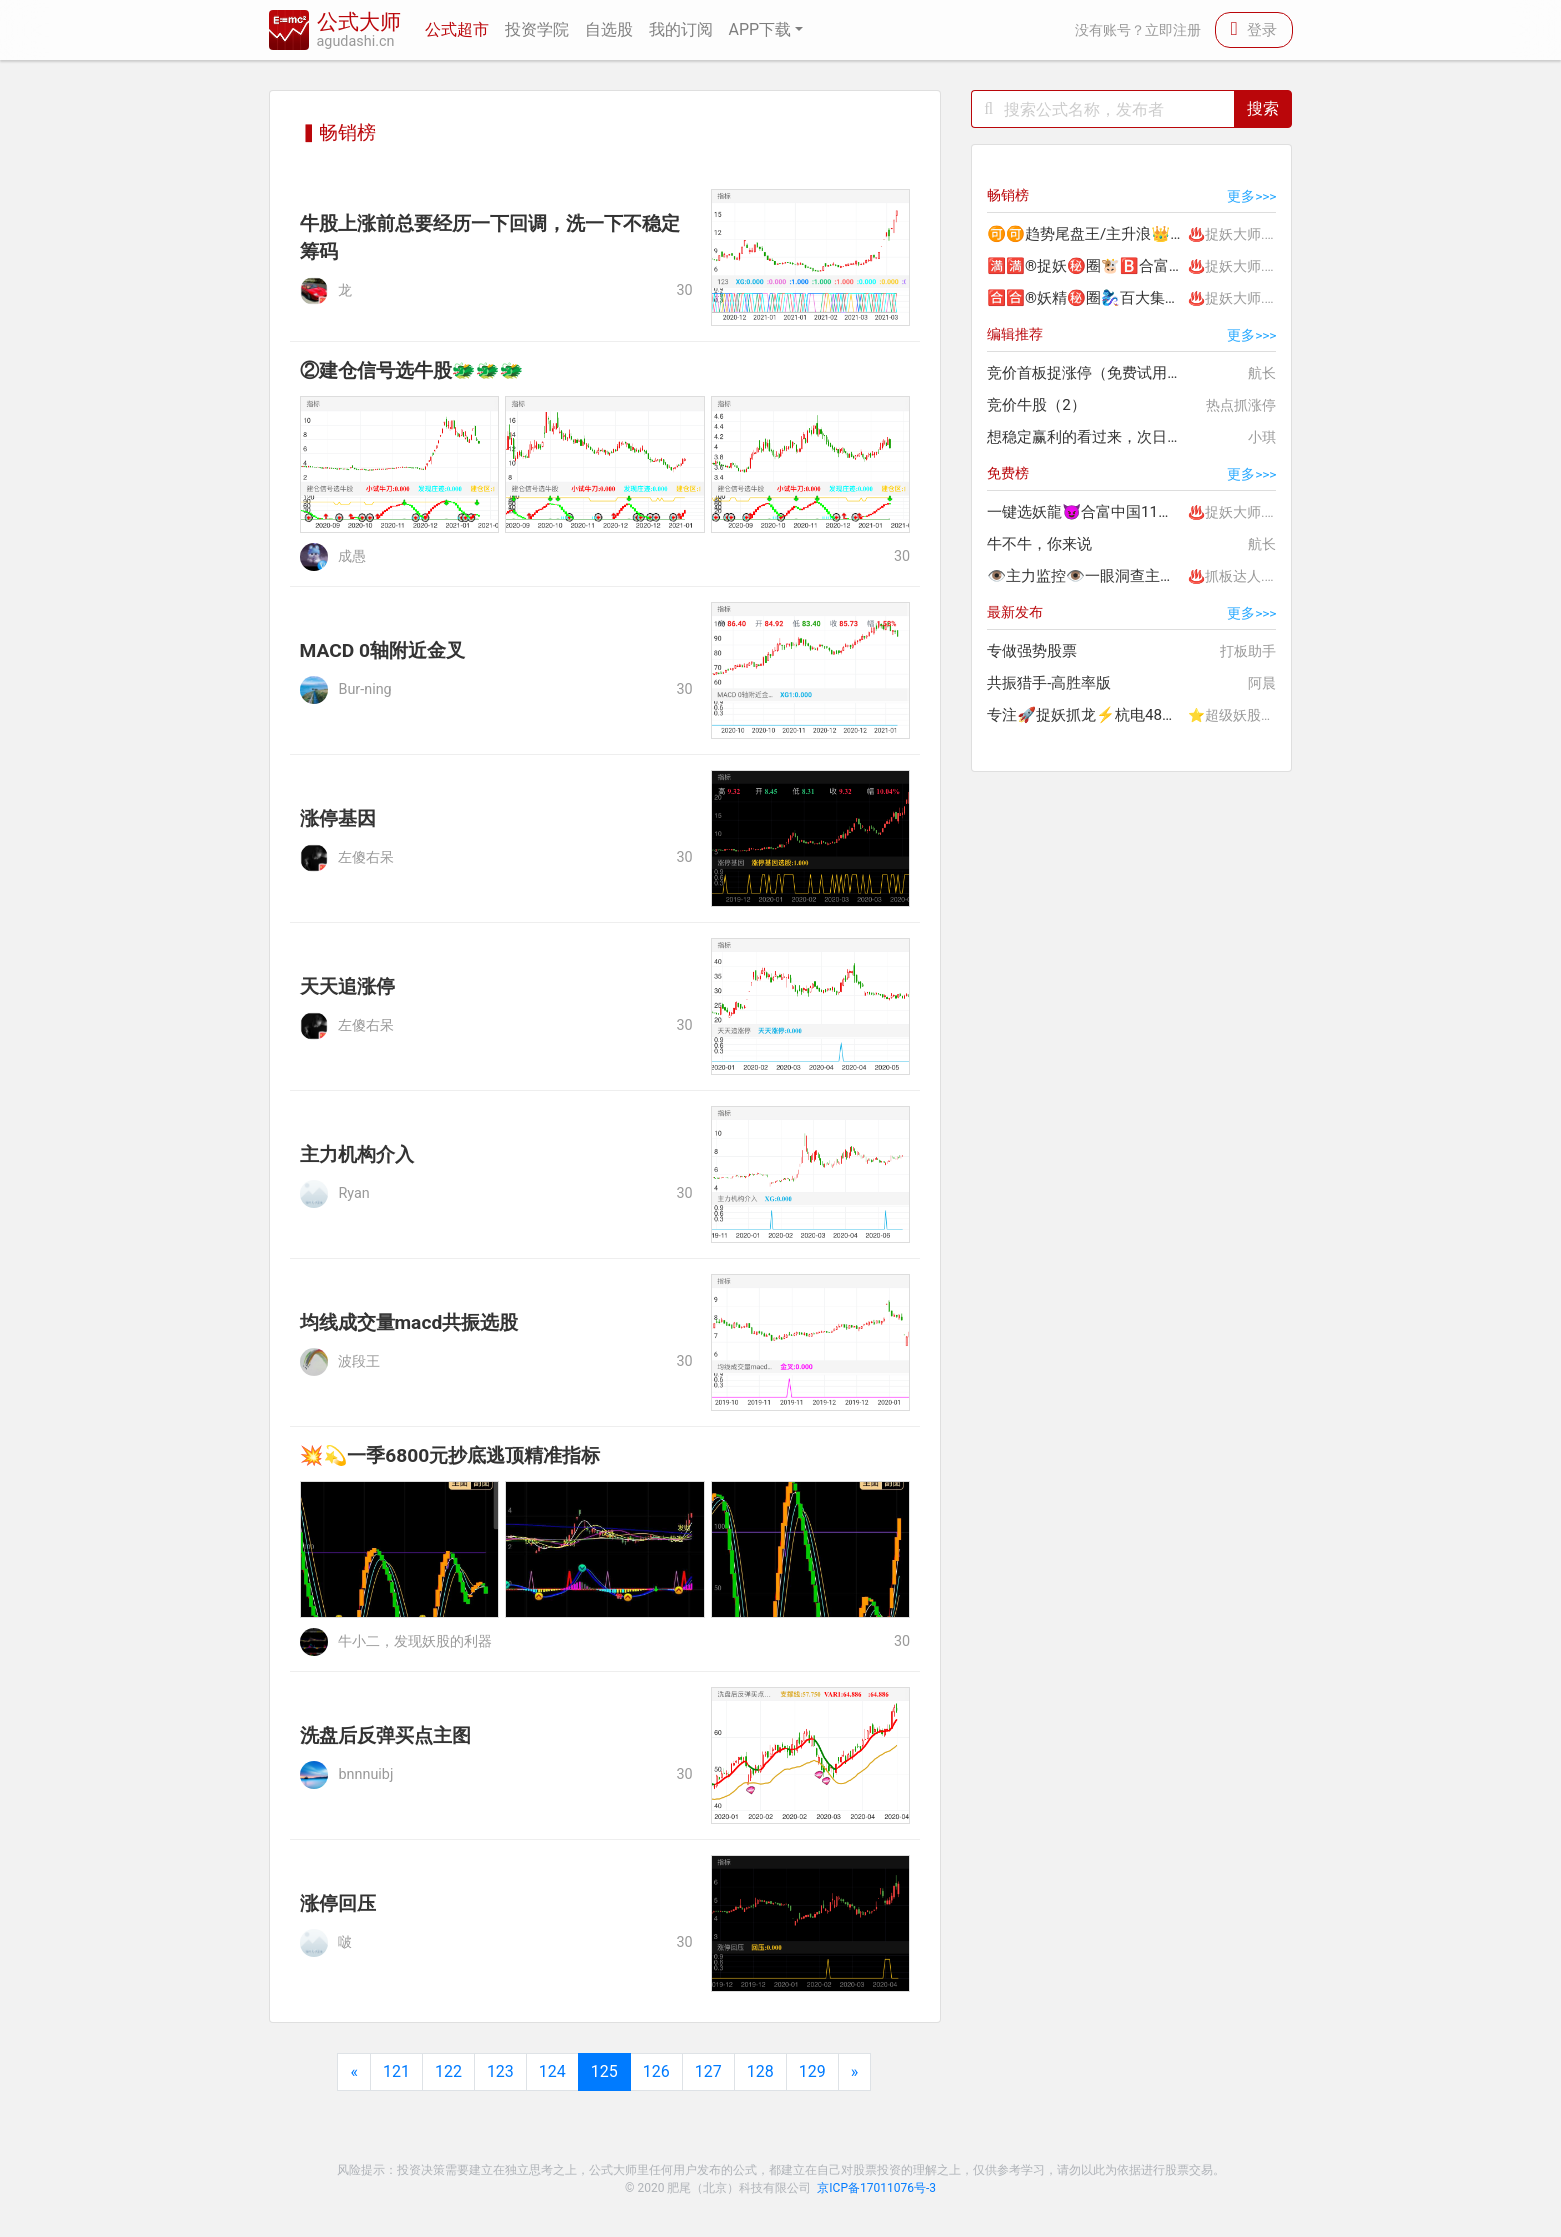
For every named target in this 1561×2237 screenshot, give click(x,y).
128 (760, 2071)
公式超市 (457, 29)
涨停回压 (338, 1903)
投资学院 (537, 29)
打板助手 (1248, 651)
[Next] (855, 2072)
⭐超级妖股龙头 (1238, 715)
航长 (1262, 373)
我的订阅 (681, 29)
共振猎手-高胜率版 (1049, 683)
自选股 (609, 29)
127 (708, 2071)
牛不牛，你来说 (1039, 544)
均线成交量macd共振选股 (409, 1322)
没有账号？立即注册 (1138, 30)
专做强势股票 (1032, 651)
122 (448, 2071)
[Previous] (354, 2072)
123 (500, 2071)
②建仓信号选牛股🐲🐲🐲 (412, 370)
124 (552, 2071)
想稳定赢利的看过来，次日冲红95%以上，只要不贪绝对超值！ (1086, 437)
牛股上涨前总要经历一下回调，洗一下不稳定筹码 (490, 238)
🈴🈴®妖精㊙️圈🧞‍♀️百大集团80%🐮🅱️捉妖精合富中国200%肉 (1086, 298)
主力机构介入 (357, 1154)
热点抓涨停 (1241, 405)
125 (604, 2071)
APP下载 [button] (760, 29)
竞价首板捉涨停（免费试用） (1084, 373)
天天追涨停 (347, 986)
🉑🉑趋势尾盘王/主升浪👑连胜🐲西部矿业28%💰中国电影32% (1086, 234)
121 (396, 2071)
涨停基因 (338, 818)
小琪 (1262, 437)
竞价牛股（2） (1036, 405)
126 (656, 2071)
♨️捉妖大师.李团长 (1239, 234)
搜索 (1263, 108)
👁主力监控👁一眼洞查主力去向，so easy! (1086, 576)
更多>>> (1251, 196)
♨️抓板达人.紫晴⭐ (1239, 576)
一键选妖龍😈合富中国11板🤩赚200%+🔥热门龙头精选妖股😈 (1086, 512)
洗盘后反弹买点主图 (385, 1735)
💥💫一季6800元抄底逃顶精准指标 (450, 1455)
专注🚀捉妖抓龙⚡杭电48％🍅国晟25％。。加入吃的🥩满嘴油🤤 (1086, 715)
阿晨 (1262, 683)
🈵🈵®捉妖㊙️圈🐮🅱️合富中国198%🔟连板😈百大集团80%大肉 (1086, 266)
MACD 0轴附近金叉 (383, 650)
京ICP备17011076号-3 (876, 2188)
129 (812, 2071)
